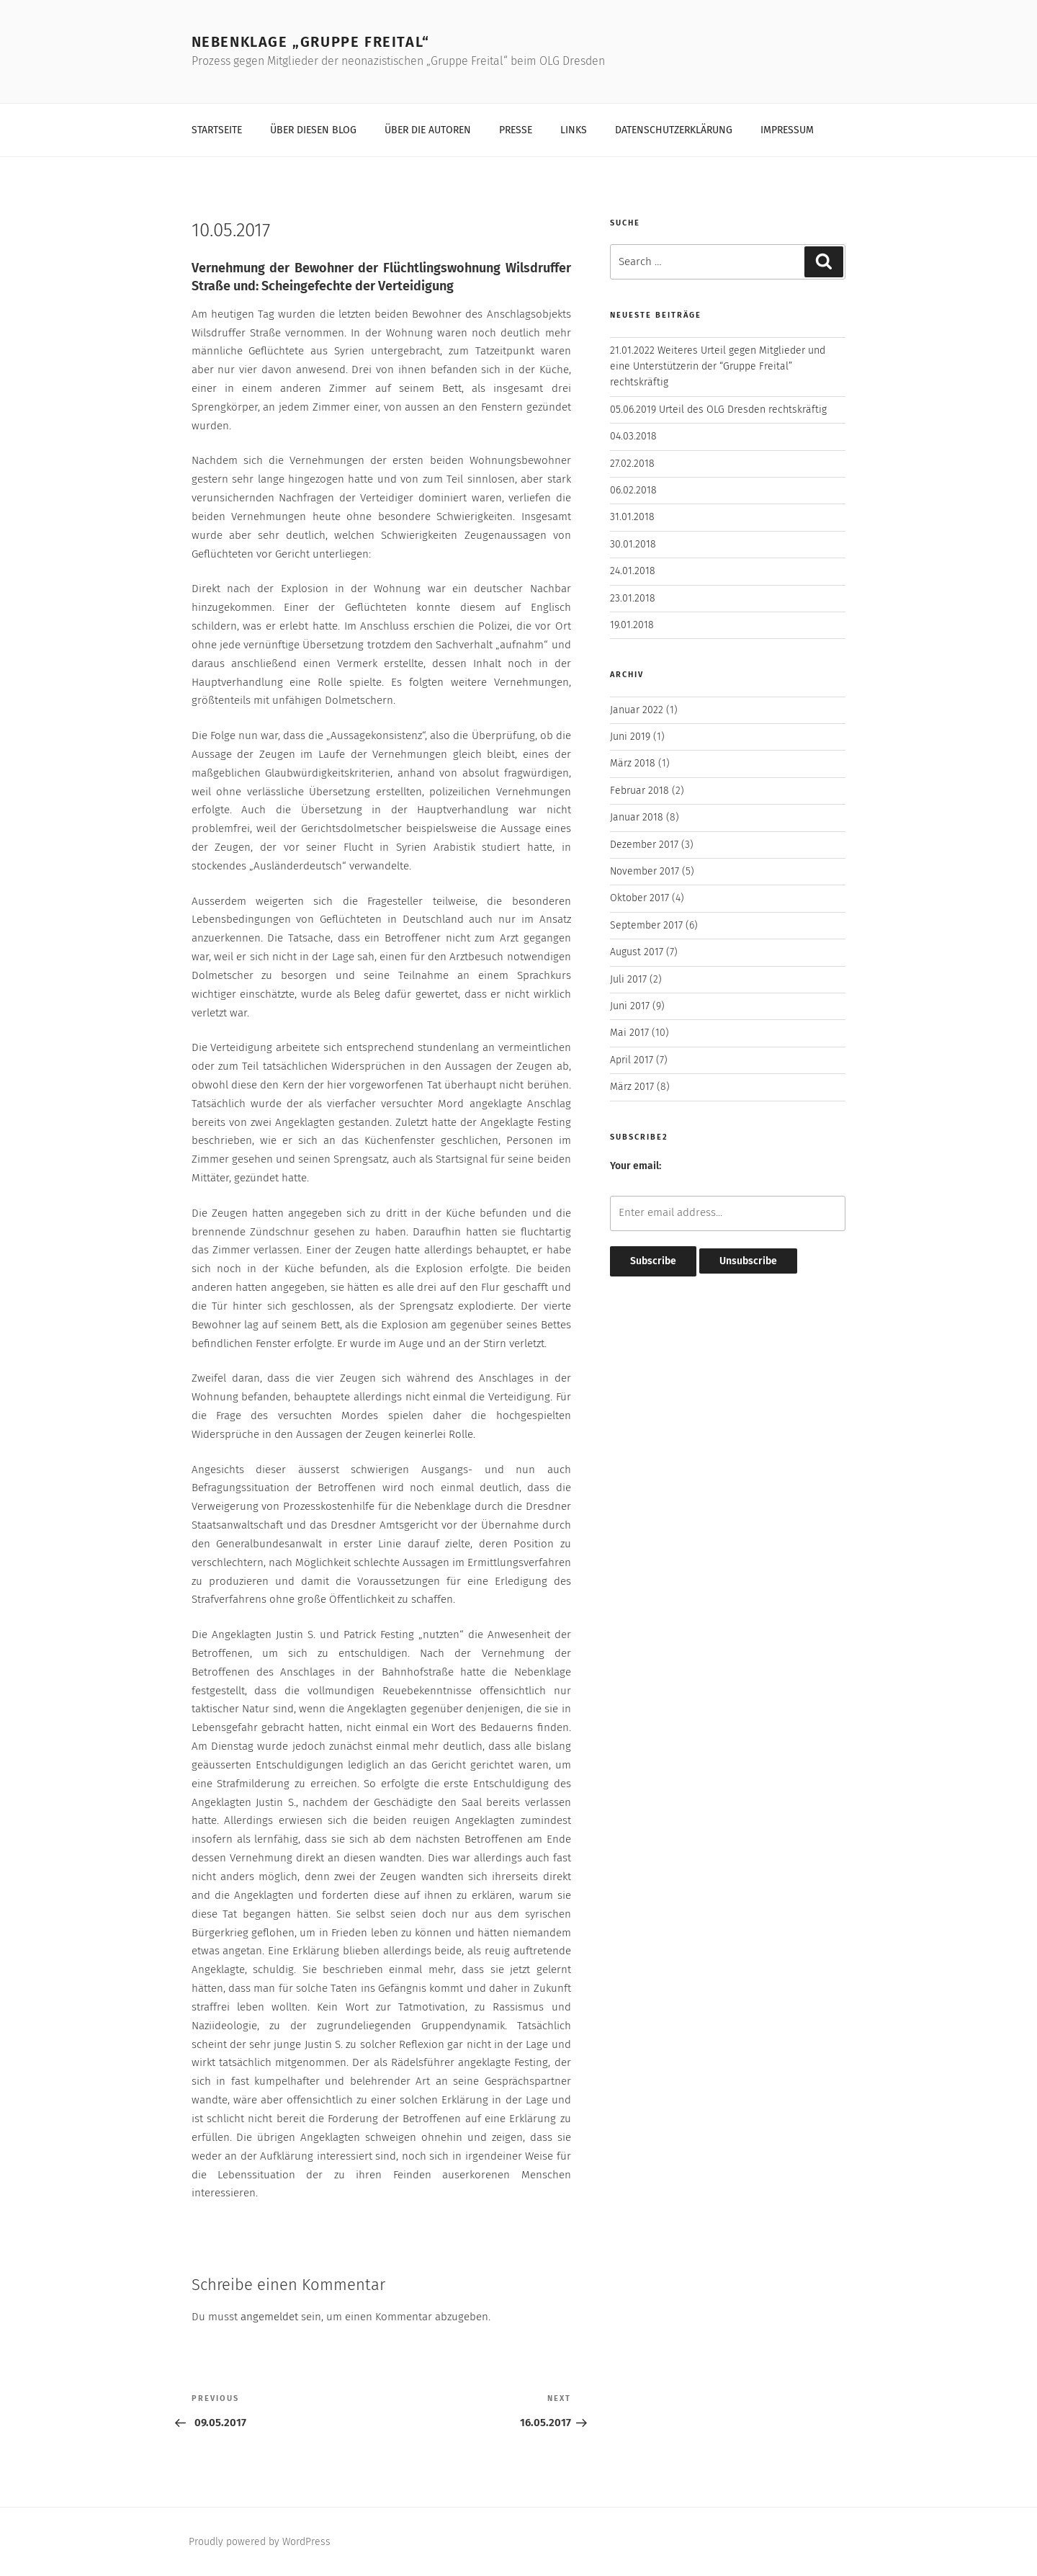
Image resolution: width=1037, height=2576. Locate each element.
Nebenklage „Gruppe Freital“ (311, 41)
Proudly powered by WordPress (260, 2542)
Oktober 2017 (639, 898)
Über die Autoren (428, 130)
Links (573, 130)
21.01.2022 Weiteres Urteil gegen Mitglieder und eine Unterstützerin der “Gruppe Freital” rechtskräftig (717, 366)
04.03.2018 (633, 436)
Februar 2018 (639, 790)
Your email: (635, 1166)
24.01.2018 (632, 571)
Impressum (787, 130)
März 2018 (632, 763)
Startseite (217, 130)
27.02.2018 (632, 463)
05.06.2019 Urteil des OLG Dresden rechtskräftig (718, 409)
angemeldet (269, 2316)
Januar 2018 (636, 817)
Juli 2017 (628, 979)
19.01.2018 (632, 625)
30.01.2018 (633, 544)
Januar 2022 (636, 710)
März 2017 (632, 1087)
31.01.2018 (632, 517)
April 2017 (631, 1060)
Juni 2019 (630, 736)
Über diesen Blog (313, 130)
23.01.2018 (632, 598)
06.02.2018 (633, 490)
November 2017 (644, 871)
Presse (515, 130)
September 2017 (646, 925)
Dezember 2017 (644, 844)
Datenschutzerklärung (673, 130)
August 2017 (636, 952)
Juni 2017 (630, 1006)
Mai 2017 (629, 1033)
